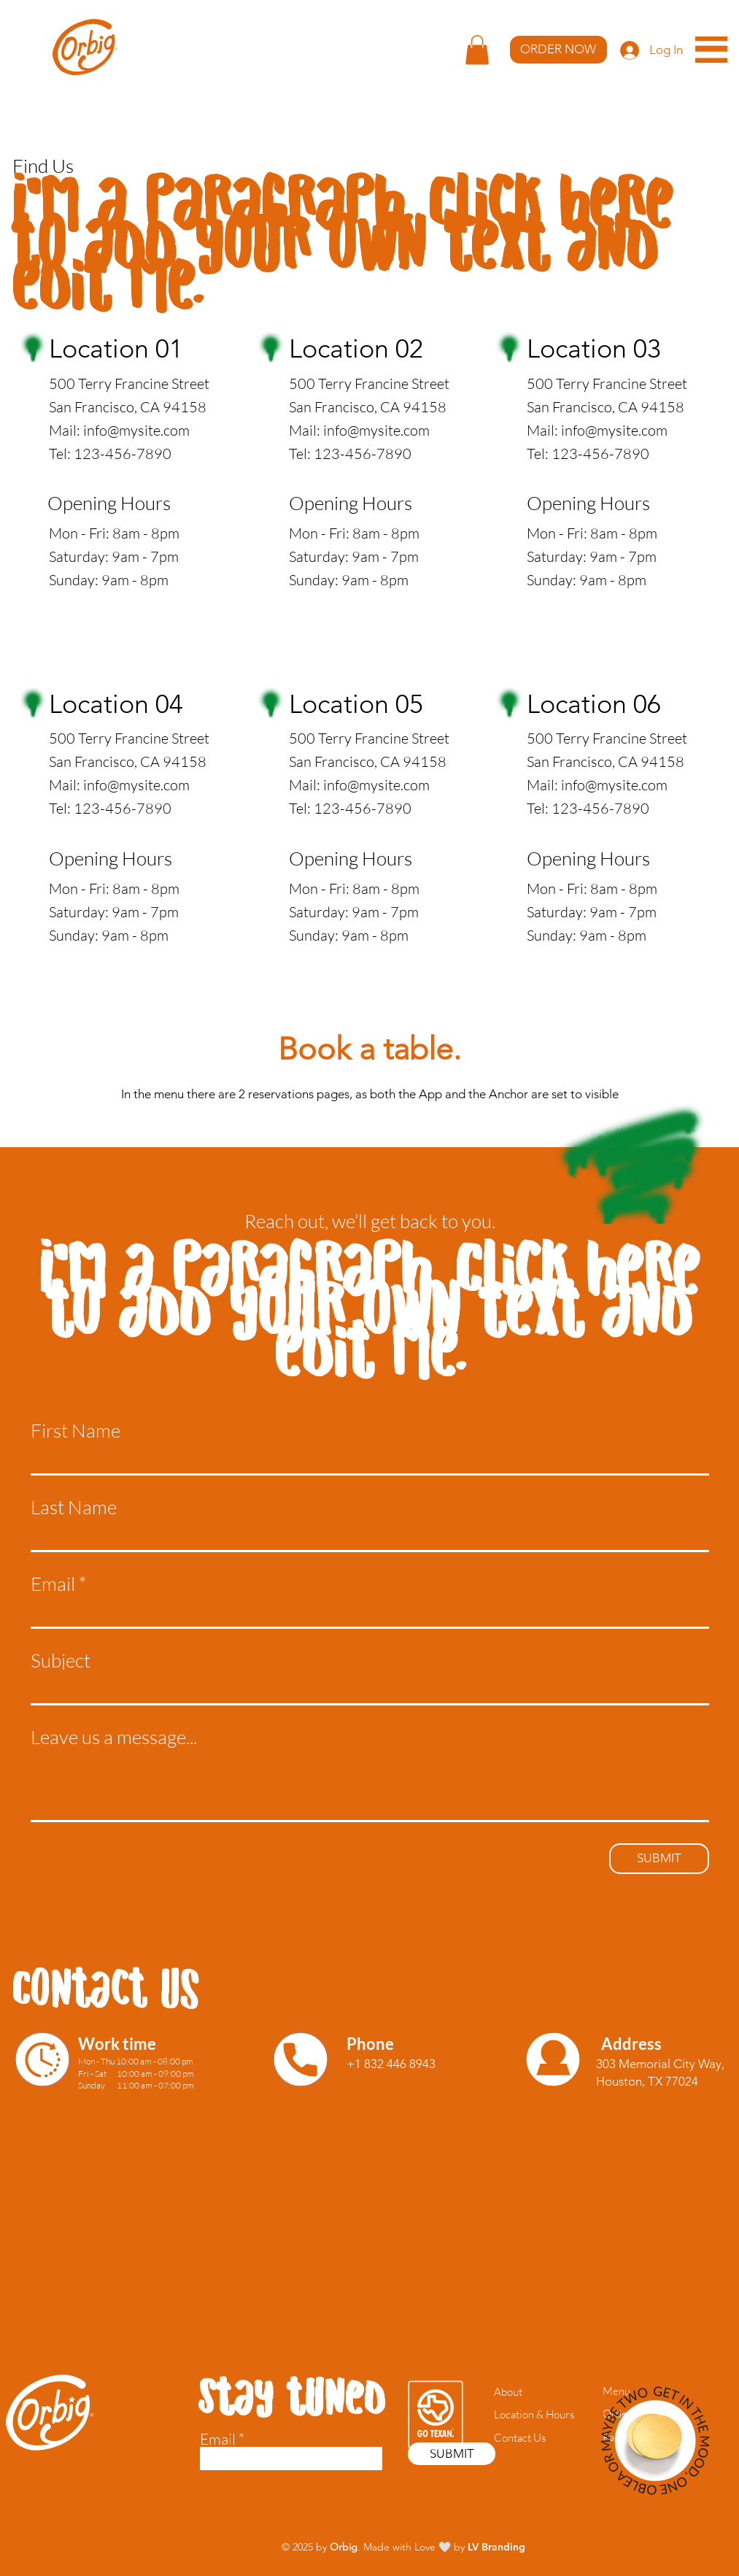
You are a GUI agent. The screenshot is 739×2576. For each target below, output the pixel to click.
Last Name (74, 1506)
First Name (75, 1430)
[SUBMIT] (659, 1858)
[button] (477, 50)
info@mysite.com (136, 430)
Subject (60, 1660)
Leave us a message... (114, 1736)
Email (53, 1583)
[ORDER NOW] (558, 49)
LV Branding (496, 2546)
